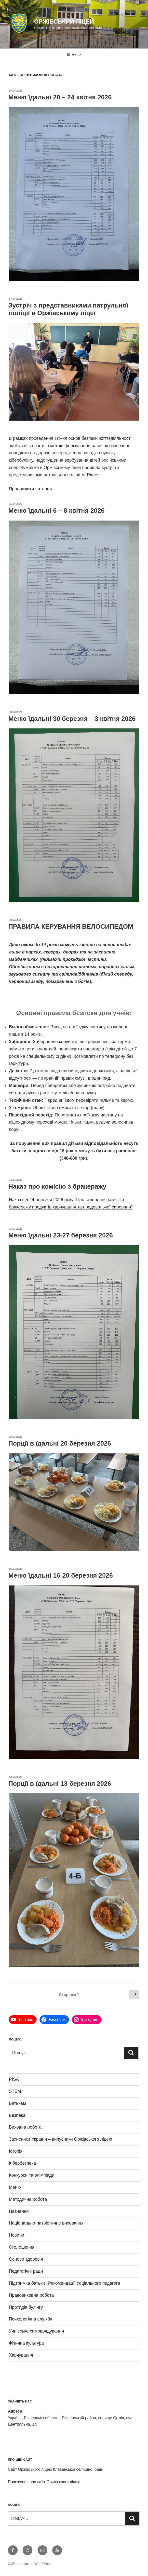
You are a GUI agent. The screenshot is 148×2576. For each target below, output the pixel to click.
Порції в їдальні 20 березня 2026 (59, 1443)
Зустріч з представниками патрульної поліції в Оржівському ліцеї (68, 309)
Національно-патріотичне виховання (46, 2223)
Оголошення (22, 2247)
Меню (74, 55)
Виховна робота (25, 2127)
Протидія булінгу (26, 2307)
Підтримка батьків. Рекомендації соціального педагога (64, 2283)
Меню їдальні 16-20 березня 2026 (60, 1575)
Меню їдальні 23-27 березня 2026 (60, 1235)
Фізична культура (26, 2343)
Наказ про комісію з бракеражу (57, 1186)
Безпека (17, 2115)
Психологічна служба (30, 2319)
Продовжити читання (30, 488)
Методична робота (28, 2199)
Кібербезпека (22, 2163)
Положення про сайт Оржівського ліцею (44, 2482)
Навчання (19, 2211)
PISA (14, 2079)
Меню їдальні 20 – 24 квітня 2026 (60, 97)
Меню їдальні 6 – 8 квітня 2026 (56, 510)
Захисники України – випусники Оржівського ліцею (60, 2139)
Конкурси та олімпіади (31, 2175)
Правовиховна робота (31, 2295)
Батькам (17, 2103)
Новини (16, 2235)
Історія (16, 2151)
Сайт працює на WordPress (29, 2564)
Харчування (21, 2355)
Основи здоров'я (26, 2259)
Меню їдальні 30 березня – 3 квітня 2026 (71, 718)
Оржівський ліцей (64, 21)
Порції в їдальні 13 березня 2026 (59, 1783)
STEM (15, 2091)
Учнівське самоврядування (36, 2331)
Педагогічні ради (26, 2271)
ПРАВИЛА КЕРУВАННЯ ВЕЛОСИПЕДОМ (70, 926)
